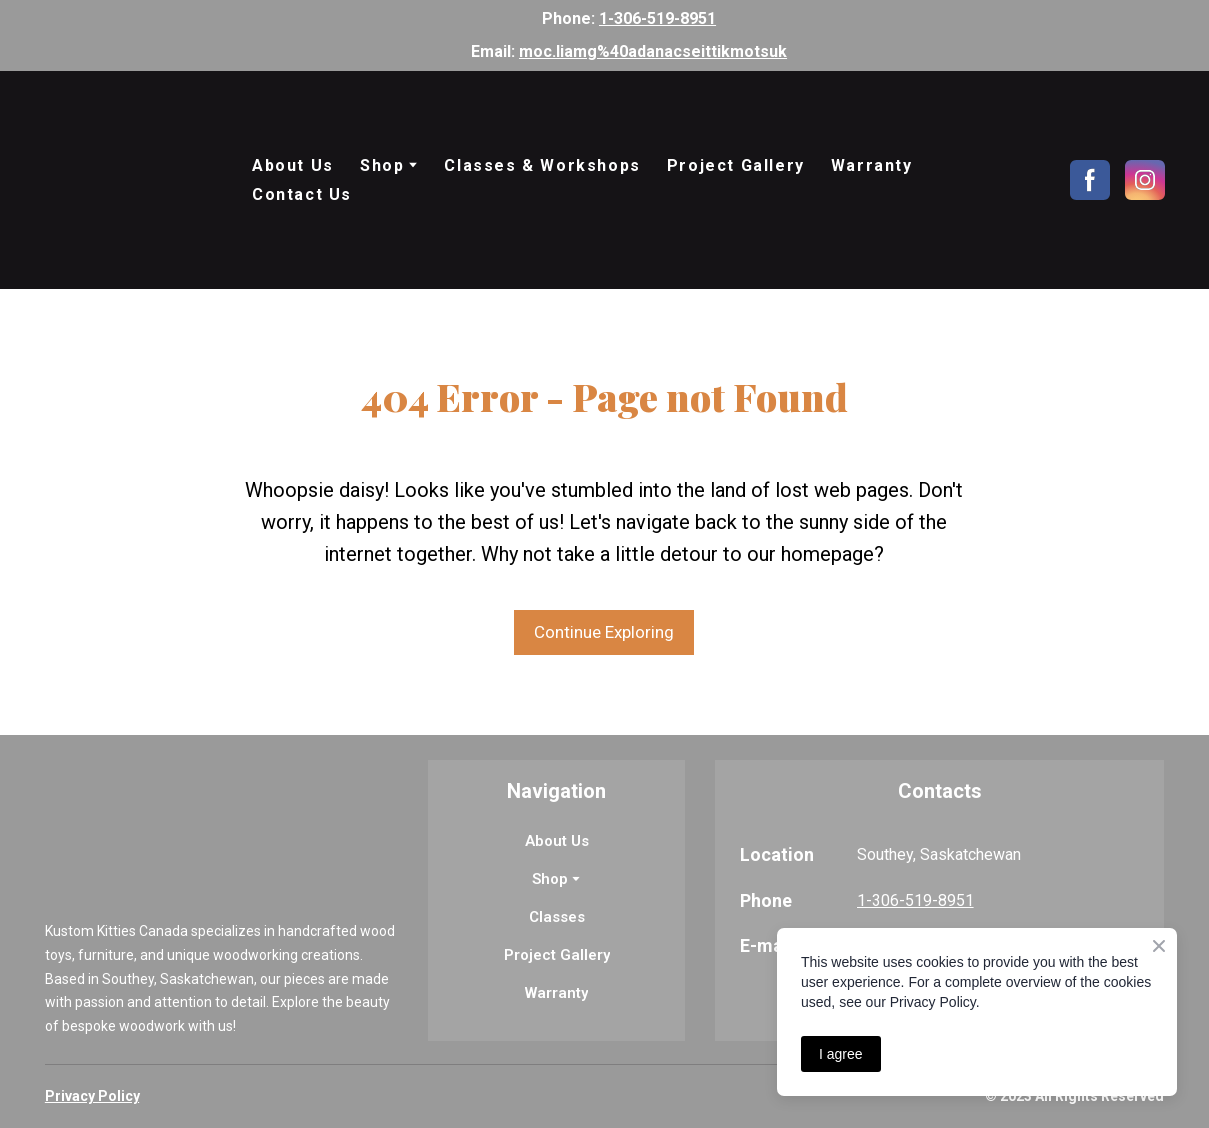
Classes (557, 917)
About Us (293, 165)
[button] (1090, 180)
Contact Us (302, 194)
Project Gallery (736, 165)
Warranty (872, 165)
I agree (841, 1054)
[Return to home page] (134, 180)
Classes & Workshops (542, 165)
